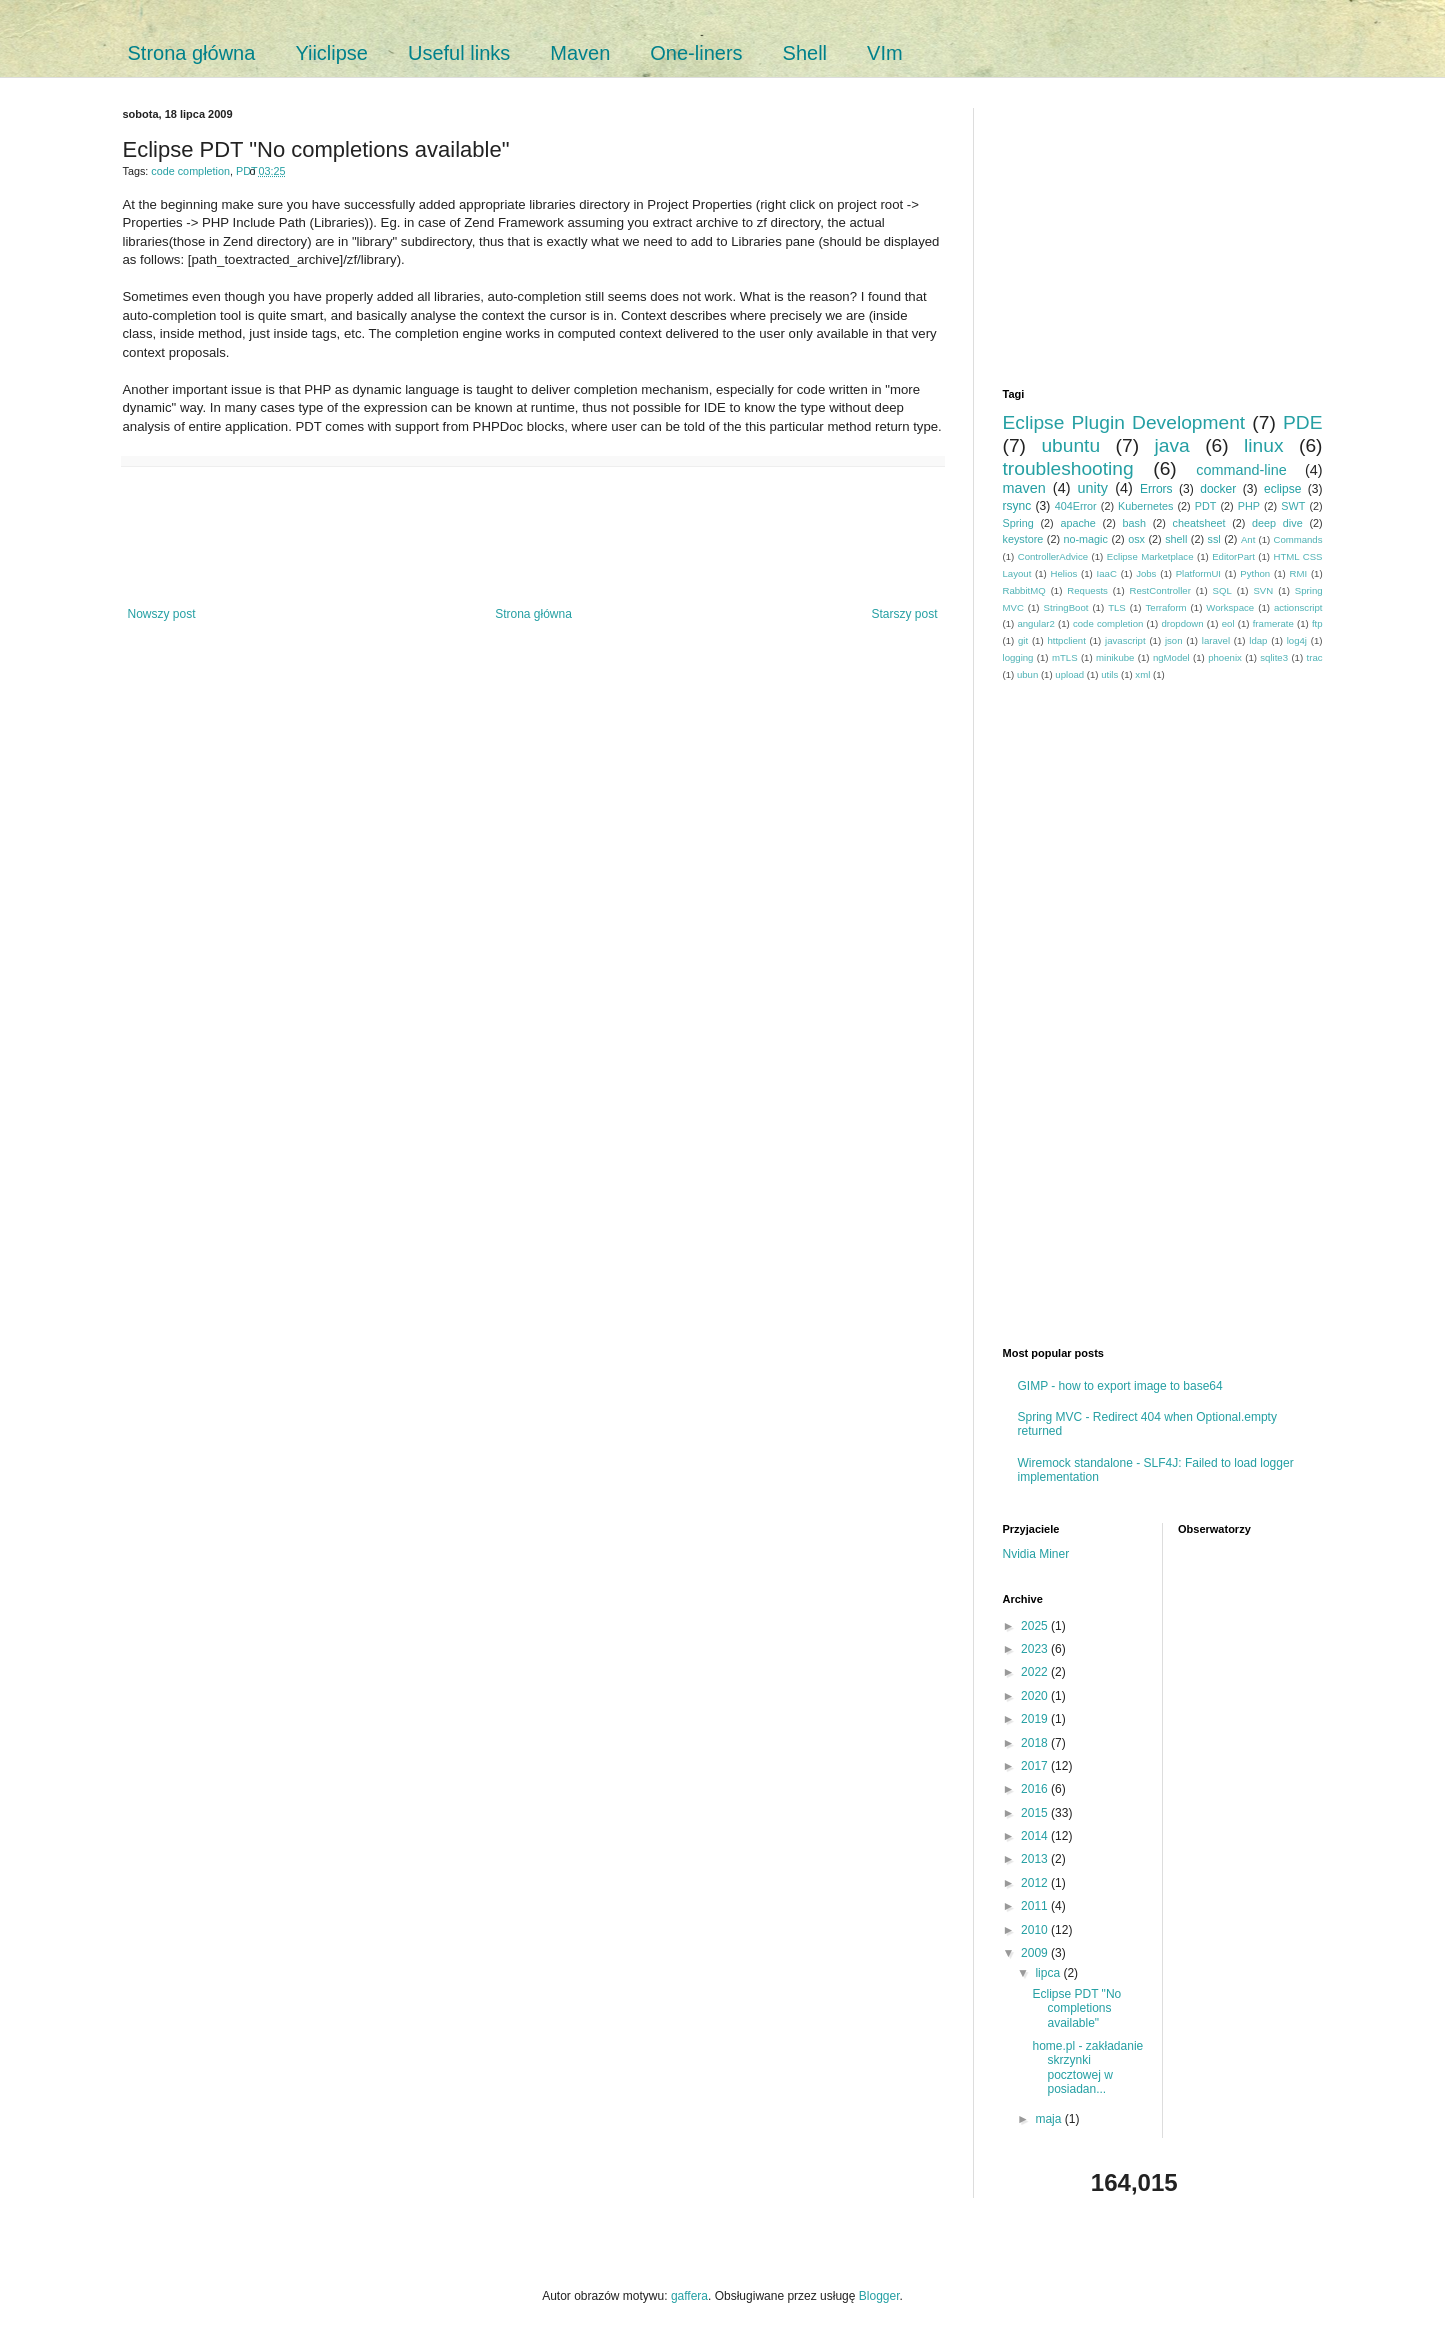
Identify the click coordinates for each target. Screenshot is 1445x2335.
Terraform (1166, 607)
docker (1218, 489)
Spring (1018, 523)
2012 (1036, 1883)
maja (1049, 2119)
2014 (1036, 1836)
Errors (1156, 489)
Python (1255, 573)
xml (1142, 674)
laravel (1216, 640)
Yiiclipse (331, 53)
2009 (1036, 1953)
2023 (1036, 1649)
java (1172, 445)
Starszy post (904, 614)
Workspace (1230, 607)
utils (1109, 674)
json (1174, 640)
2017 (1036, 1766)
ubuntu (1070, 445)
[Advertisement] (533, 537)
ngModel (1171, 657)
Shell (805, 53)
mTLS (1065, 657)
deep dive (1277, 523)
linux (1263, 445)
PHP (1249, 506)
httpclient (1066, 640)
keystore (1023, 539)
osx (1136, 539)
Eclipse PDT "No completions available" (1076, 2008)
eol (1228, 623)
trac (1315, 657)
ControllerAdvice (1053, 556)
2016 (1036, 1789)
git (1023, 640)
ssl (1214, 539)
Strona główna (192, 53)
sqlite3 (1274, 657)
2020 (1036, 1696)
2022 (1036, 1672)
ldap (1258, 640)
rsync (1017, 506)
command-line (1241, 470)
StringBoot (1066, 607)
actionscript (1298, 607)
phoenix (1225, 657)
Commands (1297, 539)
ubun (1027, 674)
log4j (1297, 640)
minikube (1115, 657)
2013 (1036, 1859)
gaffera (689, 2296)
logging (1018, 657)
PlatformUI (1198, 573)
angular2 (1035, 623)
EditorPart (1233, 556)
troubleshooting (1068, 468)
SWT (1293, 506)
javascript (1125, 640)
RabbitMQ (1024, 590)
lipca (1049, 1973)
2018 (1036, 1743)
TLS (1117, 607)
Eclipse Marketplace (1150, 556)
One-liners (696, 53)
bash (1134, 523)
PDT (246, 171)
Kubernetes (1145, 506)
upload (1069, 674)
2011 (1036, 1906)
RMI (1299, 573)
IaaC (1107, 573)
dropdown (1182, 623)
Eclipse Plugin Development (1124, 422)
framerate (1273, 623)
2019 (1036, 1719)
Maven (580, 53)
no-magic (1086, 539)
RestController (1160, 590)
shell (1176, 539)
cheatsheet (1199, 523)
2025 (1036, 1626)
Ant (1248, 539)
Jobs (1146, 573)
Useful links (459, 53)
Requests (1087, 590)
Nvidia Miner (1036, 1554)
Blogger (879, 2296)
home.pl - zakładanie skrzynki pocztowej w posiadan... (1087, 2067)
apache (1077, 523)
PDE (1302, 422)
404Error (1076, 506)
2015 (1036, 1813)
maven (1024, 488)
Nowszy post (162, 614)
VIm (885, 53)
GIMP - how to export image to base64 (1120, 1386)
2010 (1036, 1930)
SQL (1222, 590)
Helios (1064, 573)
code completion (190, 171)
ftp (1317, 623)
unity (1093, 488)
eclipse (1282, 489)
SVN (1263, 590)
